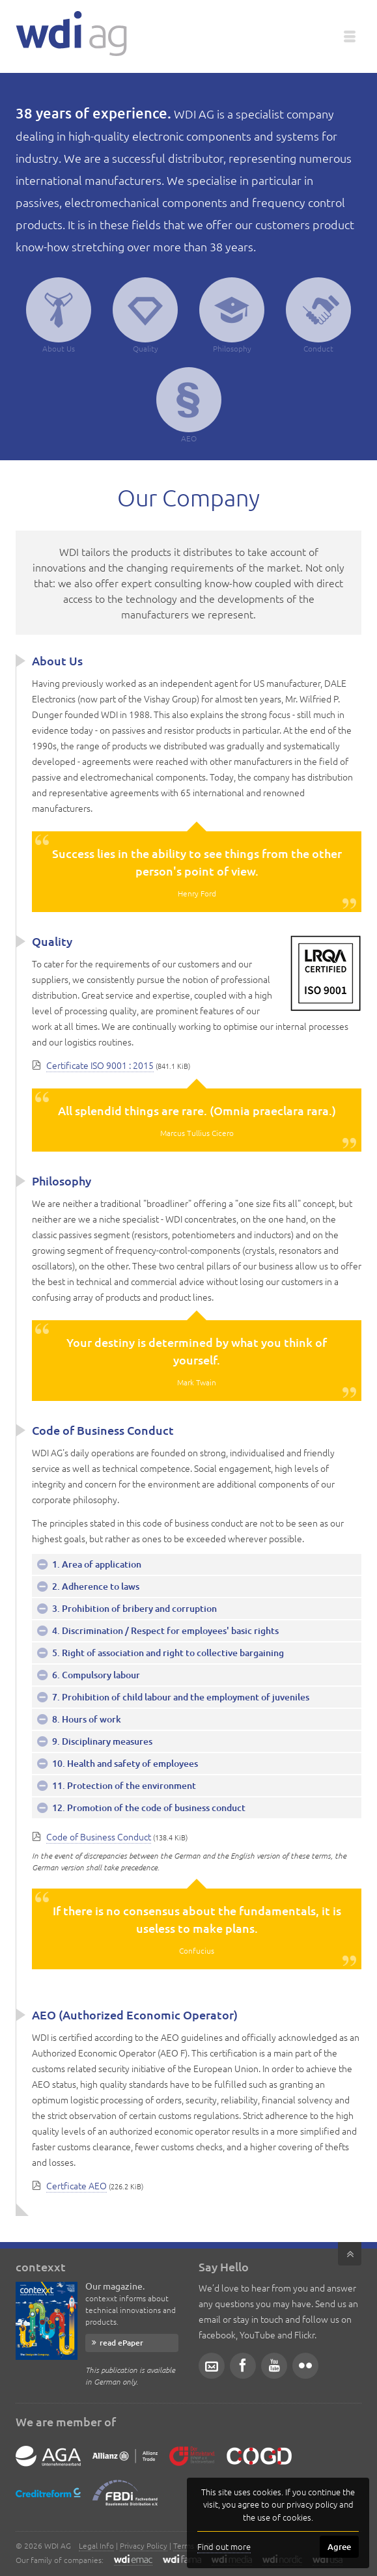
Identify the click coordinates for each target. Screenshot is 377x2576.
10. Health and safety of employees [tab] (124, 1763)
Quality (145, 315)
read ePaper (121, 2342)
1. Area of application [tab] (95, 1564)
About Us (58, 315)
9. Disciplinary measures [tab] (101, 1741)
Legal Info (96, 2545)
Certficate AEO (76, 2185)
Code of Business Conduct (98, 1836)
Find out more (224, 2546)
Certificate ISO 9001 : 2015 (100, 1065)
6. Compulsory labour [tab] (95, 1675)
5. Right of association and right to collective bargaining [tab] (167, 1652)
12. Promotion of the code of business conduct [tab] (147, 1807)
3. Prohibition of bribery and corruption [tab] (133, 1608)
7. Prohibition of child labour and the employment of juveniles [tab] (179, 1697)
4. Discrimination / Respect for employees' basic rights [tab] (164, 1630)
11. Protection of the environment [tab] (123, 1785)
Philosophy (231, 315)
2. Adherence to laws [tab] (94, 1586)
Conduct (318, 315)
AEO (188, 405)
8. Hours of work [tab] (85, 1719)
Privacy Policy (143, 2545)
